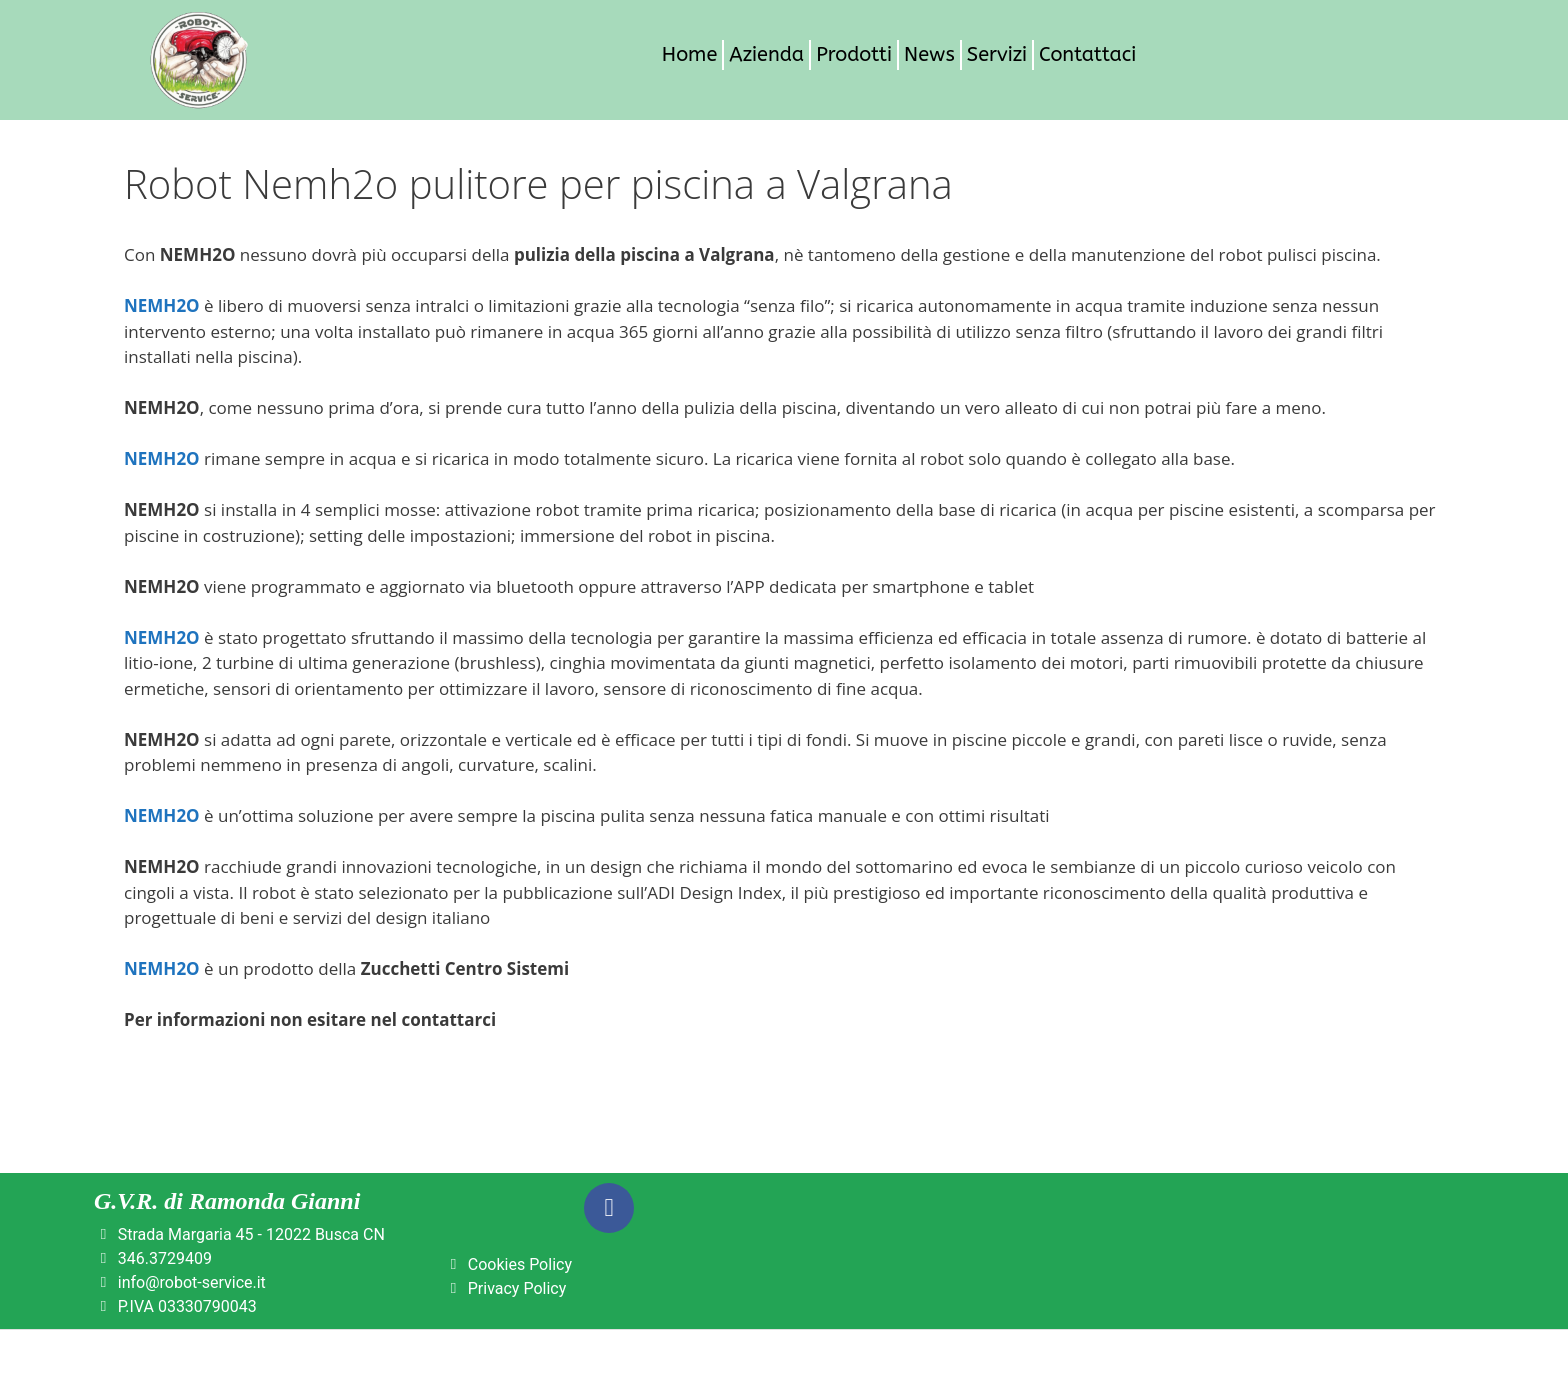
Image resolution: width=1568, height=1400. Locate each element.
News (929, 54)
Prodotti (854, 54)
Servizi (997, 54)
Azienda (766, 54)
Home (689, 54)
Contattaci (1087, 54)
